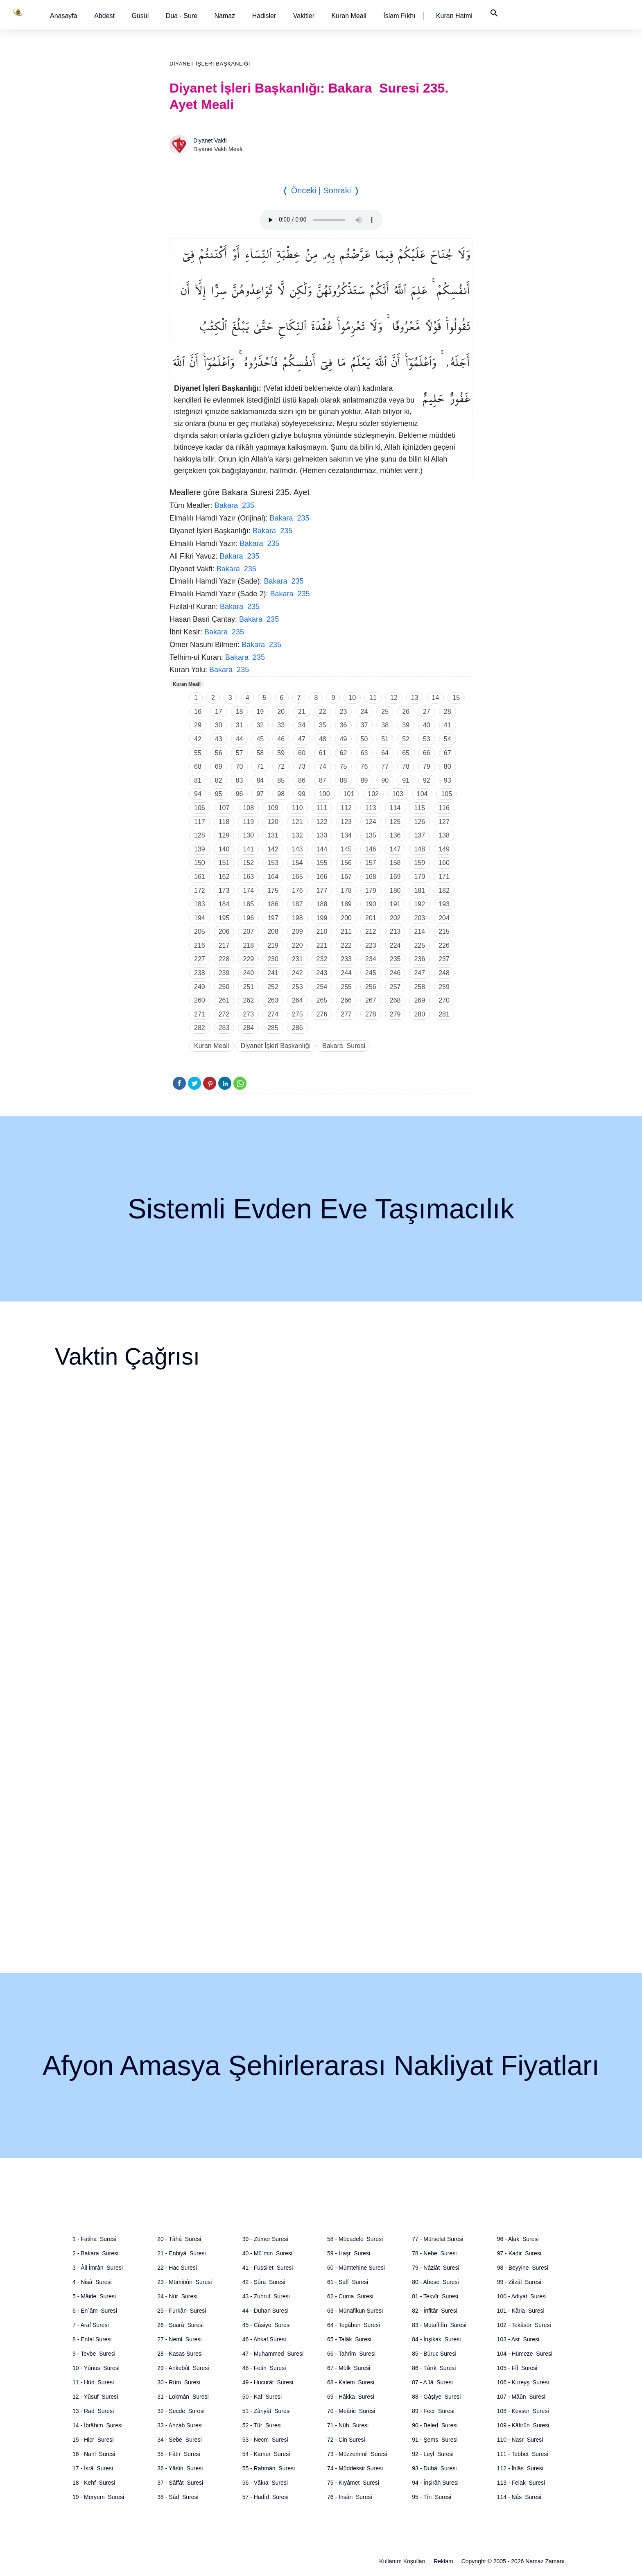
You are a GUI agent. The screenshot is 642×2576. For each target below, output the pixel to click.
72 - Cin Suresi (346, 2439)
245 (370, 972)
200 (346, 918)
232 (322, 958)
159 (419, 862)
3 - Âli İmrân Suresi (97, 2267)
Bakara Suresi (343, 1045)
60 (301, 752)
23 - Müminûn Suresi (184, 2282)
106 (199, 807)
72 (281, 766)
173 (224, 890)
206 (224, 931)
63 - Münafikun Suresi (355, 2310)
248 (444, 972)
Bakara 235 (234, 505)
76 (364, 766)
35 (322, 725)
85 (281, 780)
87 (322, 780)
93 (447, 780)
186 (272, 904)
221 (322, 945)
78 (405, 766)
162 (224, 876)
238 (199, 972)
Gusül (140, 15)
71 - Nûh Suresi (347, 2425)
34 (301, 725)
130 (248, 835)
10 (352, 697)
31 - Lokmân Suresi (182, 2396)
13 (414, 697)
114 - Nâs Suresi (519, 2497)
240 (248, 972)
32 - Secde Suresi (180, 2411)
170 (419, 876)
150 (199, 862)
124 (370, 821)
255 (346, 986)
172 (199, 890)
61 (322, 752)
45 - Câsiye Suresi (266, 2325)
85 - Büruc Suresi (434, 2353)
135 (370, 835)
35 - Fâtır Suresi (178, 2454)
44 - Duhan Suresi (265, 2310)
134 (346, 835)
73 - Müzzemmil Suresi (357, 2454)
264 (297, 1000)
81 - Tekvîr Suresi (435, 2296)
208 (272, 931)
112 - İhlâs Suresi (520, 2468)
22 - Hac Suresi (177, 2267)
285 (272, 1027)
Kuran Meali (348, 15)
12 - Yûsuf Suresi (95, 2396)
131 (272, 835)
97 (260, 793)
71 (260, 766)
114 (395, 807)
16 (197, 711)
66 (426, 752)
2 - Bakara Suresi (95, 2253)
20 (281, 711)
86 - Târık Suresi (434, 2368)
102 (373, 793)
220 (297, 945)
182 (444, 890)
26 (405, 711)
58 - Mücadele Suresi (355, 2239)
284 (248, 1027)
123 (346, 821)
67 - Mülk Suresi (348, 2368)
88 (343, 780)
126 (419, 821)
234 (370, 958)
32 (260, 725)
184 (224, 904)
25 (385, 711)
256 (370, 986)
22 (322, 711)
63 (364, 752)
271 (199, 1014)
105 (446, 793)
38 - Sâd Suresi (177, 2497)
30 (218, 725)
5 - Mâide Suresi (94, 2296)
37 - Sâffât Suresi (180, 2482)
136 (395, 835)
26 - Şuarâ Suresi (180, 2325)
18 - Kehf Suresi (93, 2482)
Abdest (104, 15)
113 (370, 807)
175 (272, 890)
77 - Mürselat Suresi (437, 2239)
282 (199, 1027)
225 (419, 945)
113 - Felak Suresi (521, 2482)
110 (297, 807)
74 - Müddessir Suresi (355, 2468)
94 (197, 793)
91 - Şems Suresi (434, 2439)
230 (272, 958)
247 (419, 972)
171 (444, 876)
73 (301, 766)
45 (260, 739)
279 (395, 1014)
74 (322, 766)
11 (373, 697)
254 (322, 986)
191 (395, 904)
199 (322, 918)
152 (248, 862)
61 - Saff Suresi (347, 2282)
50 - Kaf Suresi (262, 2396)
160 (444, 862)
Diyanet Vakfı (210, 140)
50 (364, 739)
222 (346, 945)
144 (322, 849)
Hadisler (264, 15)
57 (239, 752)
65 (405, 752)
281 (444, 1014)
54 (447, 739)
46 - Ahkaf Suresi (264, 2339)
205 (199, 931)
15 (456, 697)
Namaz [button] (225, 15)
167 (346, 876)
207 (248, 931)
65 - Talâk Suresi (349, 2339)
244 (346, 972)
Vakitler (303, 15)
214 (419, 931)
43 (218, 739)
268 (395, 1000)
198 (297, 918)
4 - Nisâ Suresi (92, 2282)
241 (272, 972)
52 (405, 739)
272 (224, 1014)
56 (218, 752)
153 (272, 862)
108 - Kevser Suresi (523, 2411)
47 (301, 739)
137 (419, 835)
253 (297, 986)
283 (224, 1027)
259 (444, 986)
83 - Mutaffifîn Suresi (439, 2325)
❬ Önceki (299, 190)
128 (199, 835)
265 (322, 1000)
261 (224, 1000)
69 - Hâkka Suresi (350, 2396)
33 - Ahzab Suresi (180, 2425)
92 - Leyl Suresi (432, 2454)
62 (343, 752)
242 (297, 972)
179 (370, 890)
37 (364, 725)
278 (370, 1014)
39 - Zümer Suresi (265, 2239)
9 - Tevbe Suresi (93, 2353)
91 (405, 780)
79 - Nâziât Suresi (435, 2267)
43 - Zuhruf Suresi (266, 2296)
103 (397, 793)
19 (260, 711)
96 (239, 793)
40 (426, 725)
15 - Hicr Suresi (92, 2439)
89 (364, 780)
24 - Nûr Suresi (177, 2296)
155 (322, 862)
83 (239, 780)
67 (447, 752)
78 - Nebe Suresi (434, 2253)
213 (395, 931)
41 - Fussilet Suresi (267, 2267)
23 (343, 711)
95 (218, 793)
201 (370, 918)
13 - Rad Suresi (93, 2411)
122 (322, 821)
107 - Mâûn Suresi (521, 2396)
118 (224, 821)
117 (199, 821)
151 (224, 862)
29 (197, 725)
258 (419, 986)
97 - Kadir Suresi (519, 2253)
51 (385, 739)
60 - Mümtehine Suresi (356, 2267)
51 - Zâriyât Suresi (266, 2411)
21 (301, 711)
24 (364, 711)
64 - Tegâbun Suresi (353, 2325)
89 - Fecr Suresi (433, 2411)
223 (370, 945)
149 (444, 849)
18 (239, 711)
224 (395, 945)
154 (297, 862)
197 (272, 918)
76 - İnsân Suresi (349, 2497)
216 (199, 945)
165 (297, 876)
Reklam (443, 2561)
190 (370, 904)
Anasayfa (63, 15)
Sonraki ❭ (341, 190)
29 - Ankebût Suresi (183, 2368)
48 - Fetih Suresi (264, 2368)
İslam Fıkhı (399, 15)
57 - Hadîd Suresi (265, 2497)
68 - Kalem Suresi (350, 2382)
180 (395, 890)
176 (297, 890)
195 (224, 918)
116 (444, 807)
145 (346, 849)
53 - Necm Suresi (265, 2439)
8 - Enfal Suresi (92, 2339)
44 (239, 739)
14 (435, 697)
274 (272, 1014)
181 (419, 890)
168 (370, 876)
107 (224, 807)
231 (297, 958)
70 (239, 766)
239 (224, 972)
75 (343, 766)
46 (281, 739)
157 (370, 862)
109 (272, 807)
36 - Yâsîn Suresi (180, 2468)
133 (322, 835)
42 (197, 739)
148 (419, 849)
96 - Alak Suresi (518, 2239)
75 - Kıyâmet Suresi (353, 2482)
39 (405, 725)
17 (218, 711)
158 (395, 862)
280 (419, 1014)
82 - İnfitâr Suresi (434, 2310)
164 (272, 876)
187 (297, 904)
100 (324, 793)
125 (395, 821)
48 (322, 739)
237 (444, 958)
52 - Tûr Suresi (262, 2425)
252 (272, 986)
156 (346, 862)
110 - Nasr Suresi (520, 2439)
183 (199, 904)
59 (281, 752)
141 (248, 849)
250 (224, 986)
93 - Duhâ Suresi (434, 2468)
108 (248, 807)
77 (385, 766)
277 (346, 1014)
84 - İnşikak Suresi (436, 2339)
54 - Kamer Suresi (266, 2454)
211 (346, 931)
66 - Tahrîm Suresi (351, 2353)
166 (322, 876)
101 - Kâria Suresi (521, 2310)
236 (419, 958)
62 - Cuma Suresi (350, 2296)
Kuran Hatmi (454, 15)
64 (385, 752)
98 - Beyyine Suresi (522, 2267)
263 (272, 1000)
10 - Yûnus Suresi (96, 2368)
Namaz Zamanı (545, 2561)
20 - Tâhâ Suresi (179, 2239)
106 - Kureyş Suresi (523, 2382)
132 (297, 835)
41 (447, 725)
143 (297, 849)
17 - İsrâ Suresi (92, 2468)
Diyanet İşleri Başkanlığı (210, 64)
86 (301, 780)
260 (199, 1000)
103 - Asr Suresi (518, 2339)
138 (444, 835)
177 (322, 890)
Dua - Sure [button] (181, 15)
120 (272, 821)
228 (224, 958)
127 (444, 821)
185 (248, 904)
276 (322, 1014)
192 (419, 904)
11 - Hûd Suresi (93, 2382)
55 (197, 752)
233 (346, 958)
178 (346, 890)
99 (301, 793)
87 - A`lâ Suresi (432, 2382)
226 (444, 945)
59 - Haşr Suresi (348, 2253)
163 (248, 876)
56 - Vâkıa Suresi (265, 2482)
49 (343, 739)
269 (419, 1000)
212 (370, 931)
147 (395, 849)
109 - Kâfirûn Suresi (523, 2425)
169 (395, 876)
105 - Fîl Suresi (517, 2368)
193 (444, 904)
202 (395, 918)
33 (281, 725)
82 (218, 780)
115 (419, 807)
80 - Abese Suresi (435, 2282)
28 (447, 711)
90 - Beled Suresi (434, 2425)
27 (426, 711)
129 (224, 835)
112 (346, 807)
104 (422, 793)
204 (444, 918)
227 (199, 958)
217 (224, 945)
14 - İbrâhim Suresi (97, 2425)
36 (343, 725)
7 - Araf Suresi (90, 2325)
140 (224, 849)
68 (197, 766)
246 (395, 972)
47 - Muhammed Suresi (272, 2353)
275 (297, 1014)
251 (248, 986)
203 (419, 918)
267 (370, 1000)
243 (322, 972)
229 (248, 958)
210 (322, 931)
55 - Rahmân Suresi (268, 2468)
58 (260, 752)
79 (426, 766)
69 (218, 766)
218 (248, 945)
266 (346, 1000)
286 (297, 1027)
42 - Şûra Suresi (263, 2282)
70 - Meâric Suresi (351, 2411)
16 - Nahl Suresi (93, 2454)
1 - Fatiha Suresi (94, 2239)
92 (426, 780)
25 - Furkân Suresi (181, 2310)
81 (197, 780)
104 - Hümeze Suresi (524, 2353)
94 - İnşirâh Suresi (435, 2482)
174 (248, 890)
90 (385, 780)
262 (248, 1000)
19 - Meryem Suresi (98, 2497)
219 (272, 945)
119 (248, 821)
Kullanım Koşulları (402, 2561)
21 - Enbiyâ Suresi (181, 2253)
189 (346, 904)
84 (260, 780)
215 (444, 931)
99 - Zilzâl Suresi (519, 2282)
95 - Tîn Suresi (431, 2497)
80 (447, 766)
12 (394, 697)
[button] (63, 15)
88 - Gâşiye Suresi (436, 2396)
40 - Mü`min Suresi (267, 2253)
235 (395, 958)
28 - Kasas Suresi (180, 2353)
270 (444, 1000)
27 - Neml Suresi (179, 2339)
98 (281, 793)
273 (248, 1014)
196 (248, 918)
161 (199, 876)
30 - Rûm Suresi (178, 2382)
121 (297, 821)
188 (322, 904)
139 (199, 849)
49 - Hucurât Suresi (268, 2382)
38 (385, 725)
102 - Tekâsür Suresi (524, 2325)
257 (395, 986)
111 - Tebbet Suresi (522, 2454)
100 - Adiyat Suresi (522, 2296)
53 (426, 739)
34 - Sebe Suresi (179, 2439)
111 (322, 807)
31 (239, 725)
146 (370, 849)
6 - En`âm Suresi (94, 2310)
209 (297, 931)
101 (349, 793)
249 (199, 986)
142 (272, 849)
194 (199, 918)
